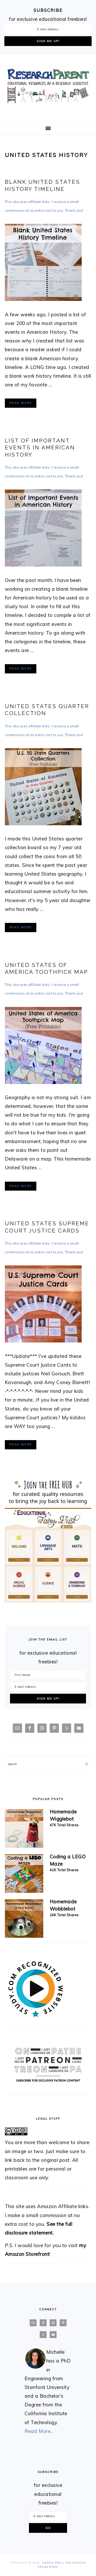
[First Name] (48, 1675)
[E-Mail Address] (48, 29)
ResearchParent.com (48, 86)
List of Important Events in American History (40, 447)
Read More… (39, 2431)
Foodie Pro (51, 2562)
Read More (20, 403)
